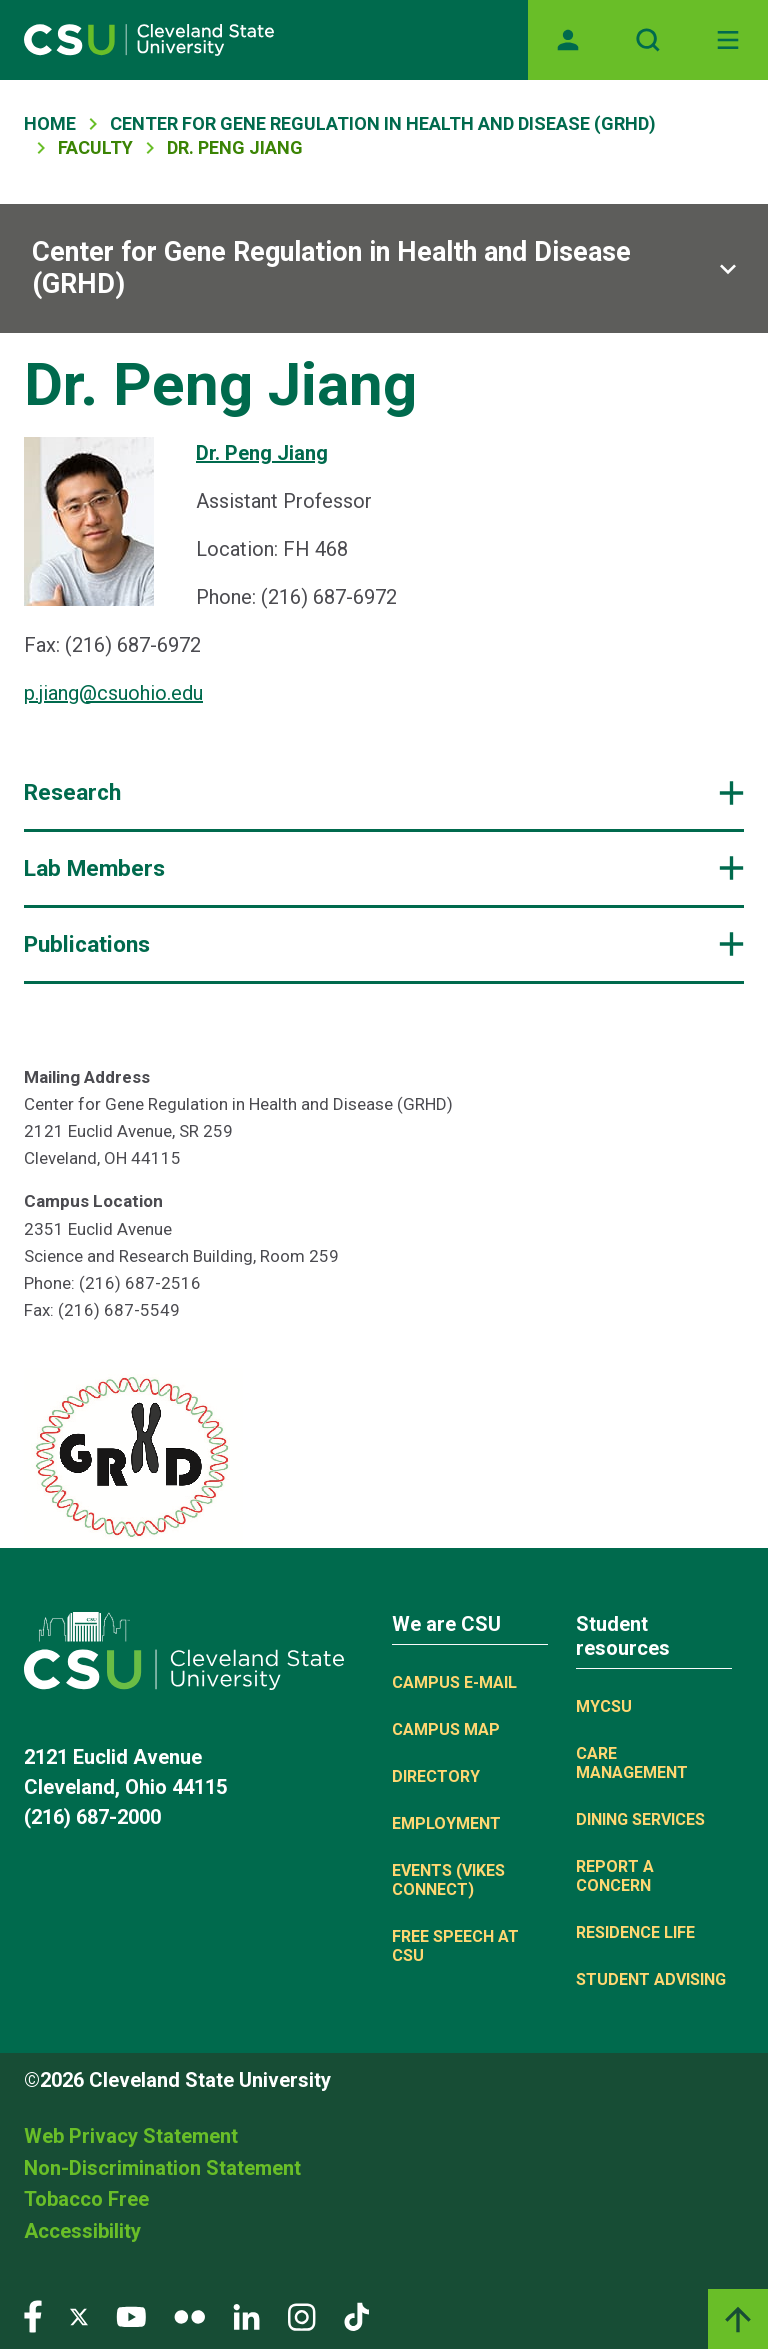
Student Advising (651, 1979)
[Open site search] (648, 40)
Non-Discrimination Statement (162, 2168)
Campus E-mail (454, 1682)
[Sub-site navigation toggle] (384, 268)
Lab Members (94, 868)
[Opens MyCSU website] (568, 40)
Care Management (632, 1763)
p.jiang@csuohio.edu (113, 693)
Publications (87, 944)
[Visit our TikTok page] (356, 2315)
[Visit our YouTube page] (131, 2315)
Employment (446, 1823)
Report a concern (615, 1876)
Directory (436, 1776)
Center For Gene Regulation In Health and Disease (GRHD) (383, 123)
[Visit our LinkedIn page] (246, 2315)
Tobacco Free (86, 2199)
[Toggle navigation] (728, 40)
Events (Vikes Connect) (448, 1880)
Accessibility (82, 2231)
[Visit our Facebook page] (33, 2315)
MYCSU (604, 1706)
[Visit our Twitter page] (79, 2315)
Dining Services (640, 1819)
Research (72, 792)
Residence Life (635, 1932)
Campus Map (446, 1729)
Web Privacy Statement (131, 2136)
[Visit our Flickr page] (189, 2315)
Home (50, 123)
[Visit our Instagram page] (302, 2315)
